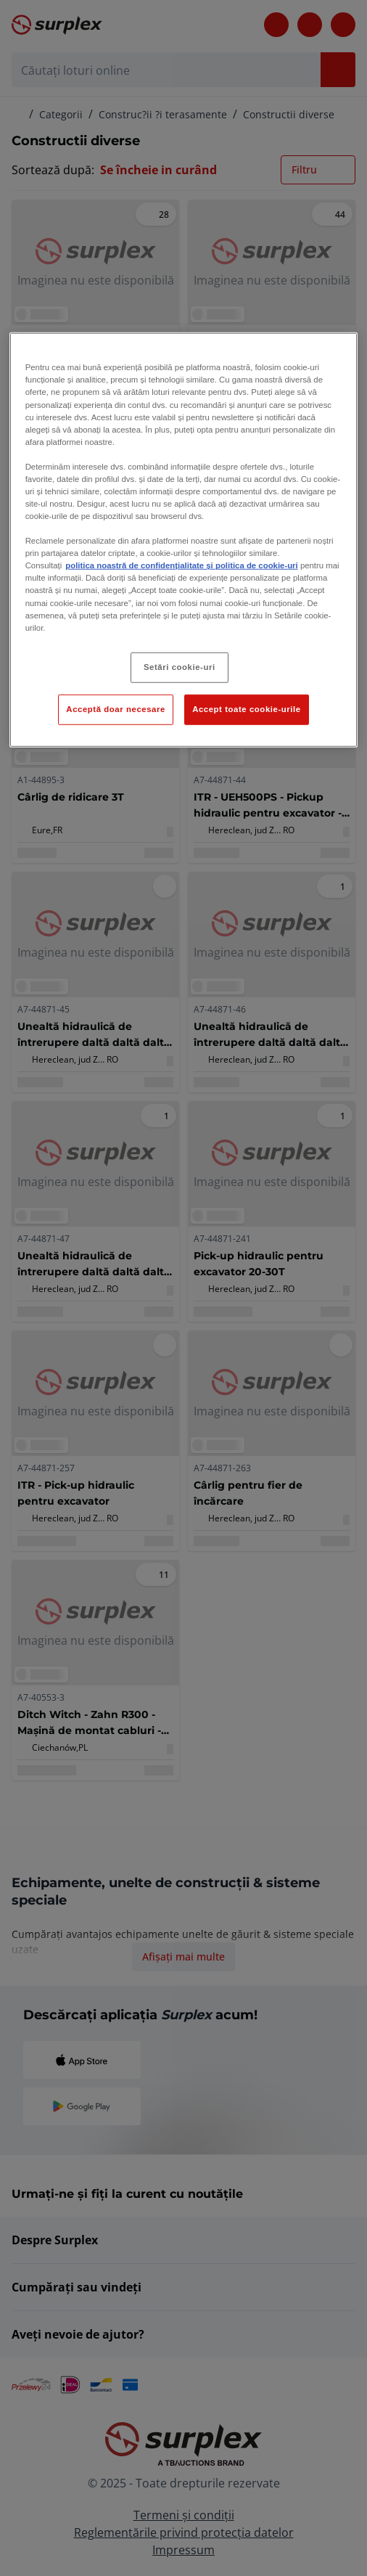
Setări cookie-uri (179, 666)
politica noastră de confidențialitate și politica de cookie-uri (181, 565)
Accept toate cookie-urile (246, 708)
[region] (183, 539)
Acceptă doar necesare (115, 708)
